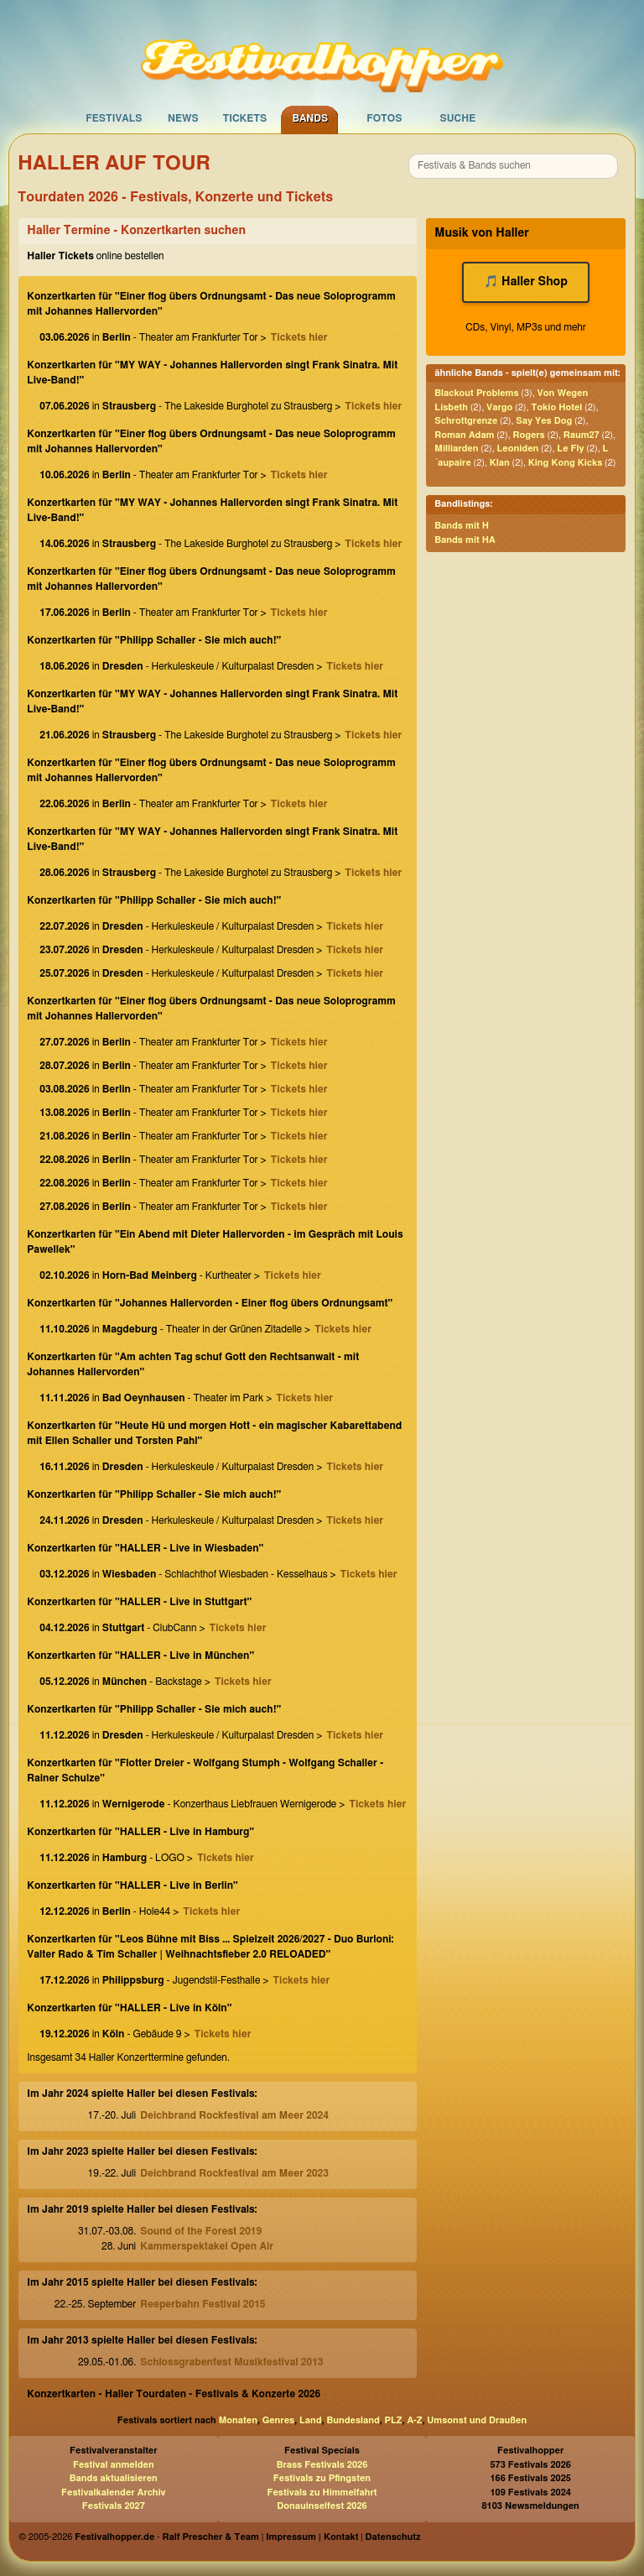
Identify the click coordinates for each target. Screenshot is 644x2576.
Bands (310, 118)
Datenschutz (393, 2537)
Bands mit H (461, 525)
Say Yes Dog (544, 420)
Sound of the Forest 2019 (201, 2231)
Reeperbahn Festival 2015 (202, 2304)
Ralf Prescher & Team (211, 2537)
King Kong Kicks (565, 462)
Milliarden (456, 448)
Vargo (499, 407)
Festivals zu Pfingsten (322, 2478)
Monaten (238, 2420)
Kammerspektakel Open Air (206, 2246)
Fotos (384, 118)
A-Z (414, 2420)
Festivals (114, 118)
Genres (278, 2420)
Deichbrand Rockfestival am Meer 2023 (234, 2173)
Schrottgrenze (465, 420)
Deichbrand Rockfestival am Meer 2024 (234, 2115)
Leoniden (518, 448)
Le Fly (570, 448)
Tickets (244, 118)
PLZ (393, 2420)
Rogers (528, 435)
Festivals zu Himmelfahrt (322, 2492)
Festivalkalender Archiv (113, 2492)
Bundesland (352, 2420)
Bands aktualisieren (114, 2478)
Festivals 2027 (113, 2506)
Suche (457, 118)
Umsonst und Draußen (477, 2420)
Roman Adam (464, 435)
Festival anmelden (113, 2464)
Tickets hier (299, 337)
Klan (500, 462)
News (183, 118)
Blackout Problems (476, 393)
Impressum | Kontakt (312, 2537)
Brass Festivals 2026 (322, 2464)
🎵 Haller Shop (526, 282)
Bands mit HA (464, 540)
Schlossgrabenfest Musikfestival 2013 (231, 2362)
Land (310, 2420)
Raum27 (582, 435)
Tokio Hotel (556, 407)
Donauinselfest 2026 (321, 2506)
